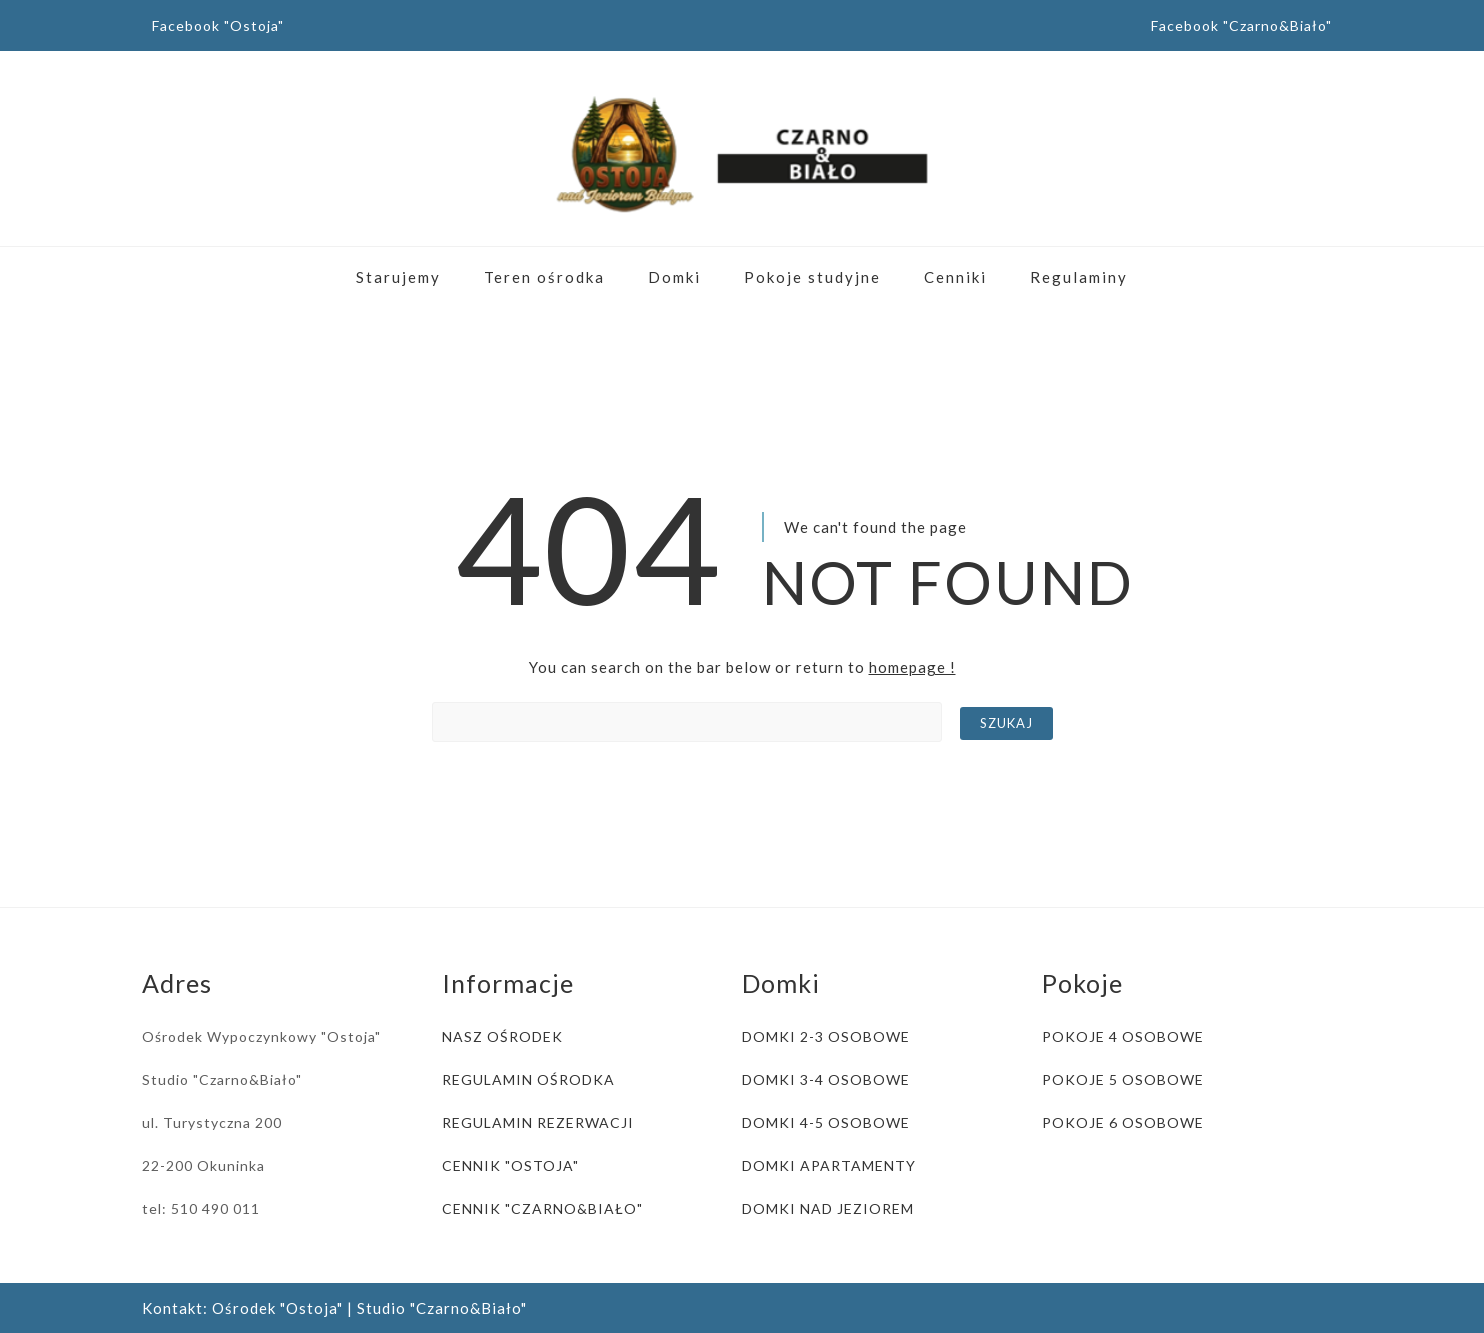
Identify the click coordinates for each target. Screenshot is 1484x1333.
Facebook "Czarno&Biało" (1241, 25)
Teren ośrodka (544, 277)
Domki (674, 277)
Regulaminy (1079, 277)
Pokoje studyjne (812, 277)
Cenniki (955, 277)
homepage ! (912, 667)
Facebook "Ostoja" (218, 25)
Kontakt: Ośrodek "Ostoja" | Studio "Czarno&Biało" (334, 1308)
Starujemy (398, 277)
